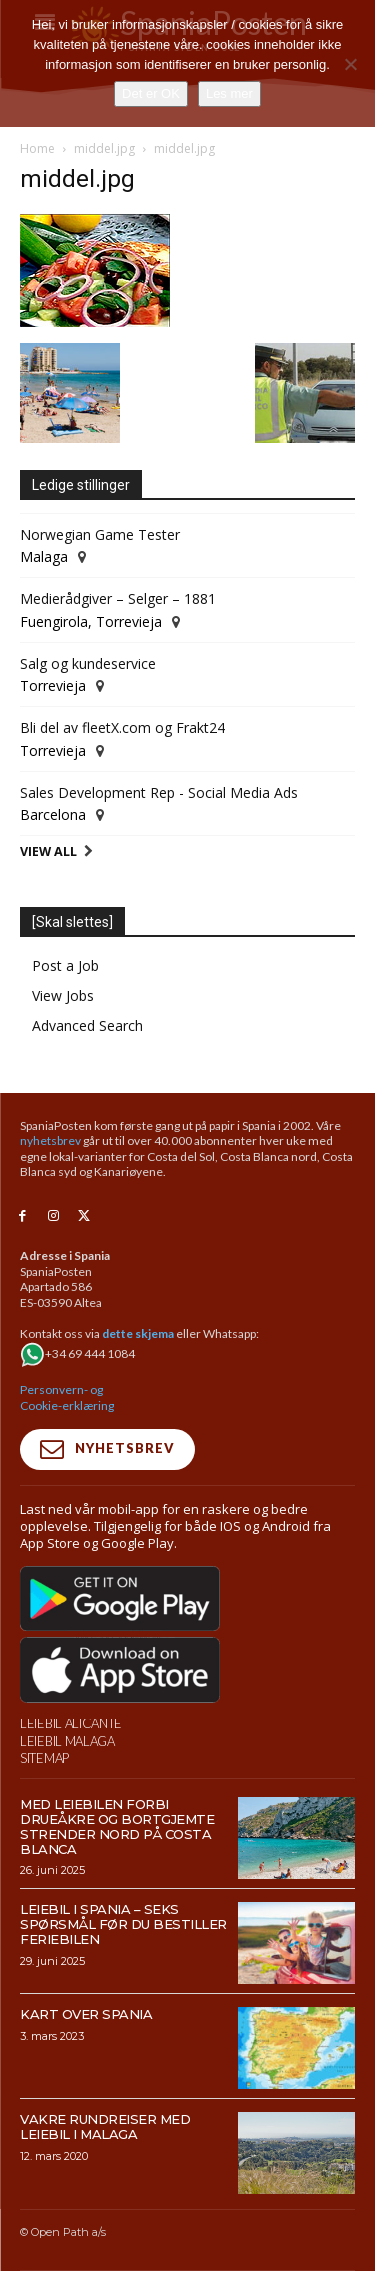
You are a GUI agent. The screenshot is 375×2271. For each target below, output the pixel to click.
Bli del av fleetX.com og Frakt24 (122, 727)
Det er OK (151, 93)
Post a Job (65, 965)
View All (48, 851)
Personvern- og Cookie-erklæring (67, 1397)
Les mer (229, 93)
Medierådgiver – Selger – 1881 (118, 598)
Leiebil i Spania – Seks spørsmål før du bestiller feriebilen (123, 1924)
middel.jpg (104, 148)
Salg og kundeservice (88, 663)
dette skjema (138, 1333)
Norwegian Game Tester (100, 534)
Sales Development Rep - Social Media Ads (159, 792)
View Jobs (63, 995)
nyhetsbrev (50, 1140)
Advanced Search (87, 1025)
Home (37, 148)
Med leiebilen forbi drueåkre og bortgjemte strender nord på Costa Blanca (117, 1826)
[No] (350, 64)
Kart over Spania (86, 2014)
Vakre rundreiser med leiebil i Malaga (105, 2126)
